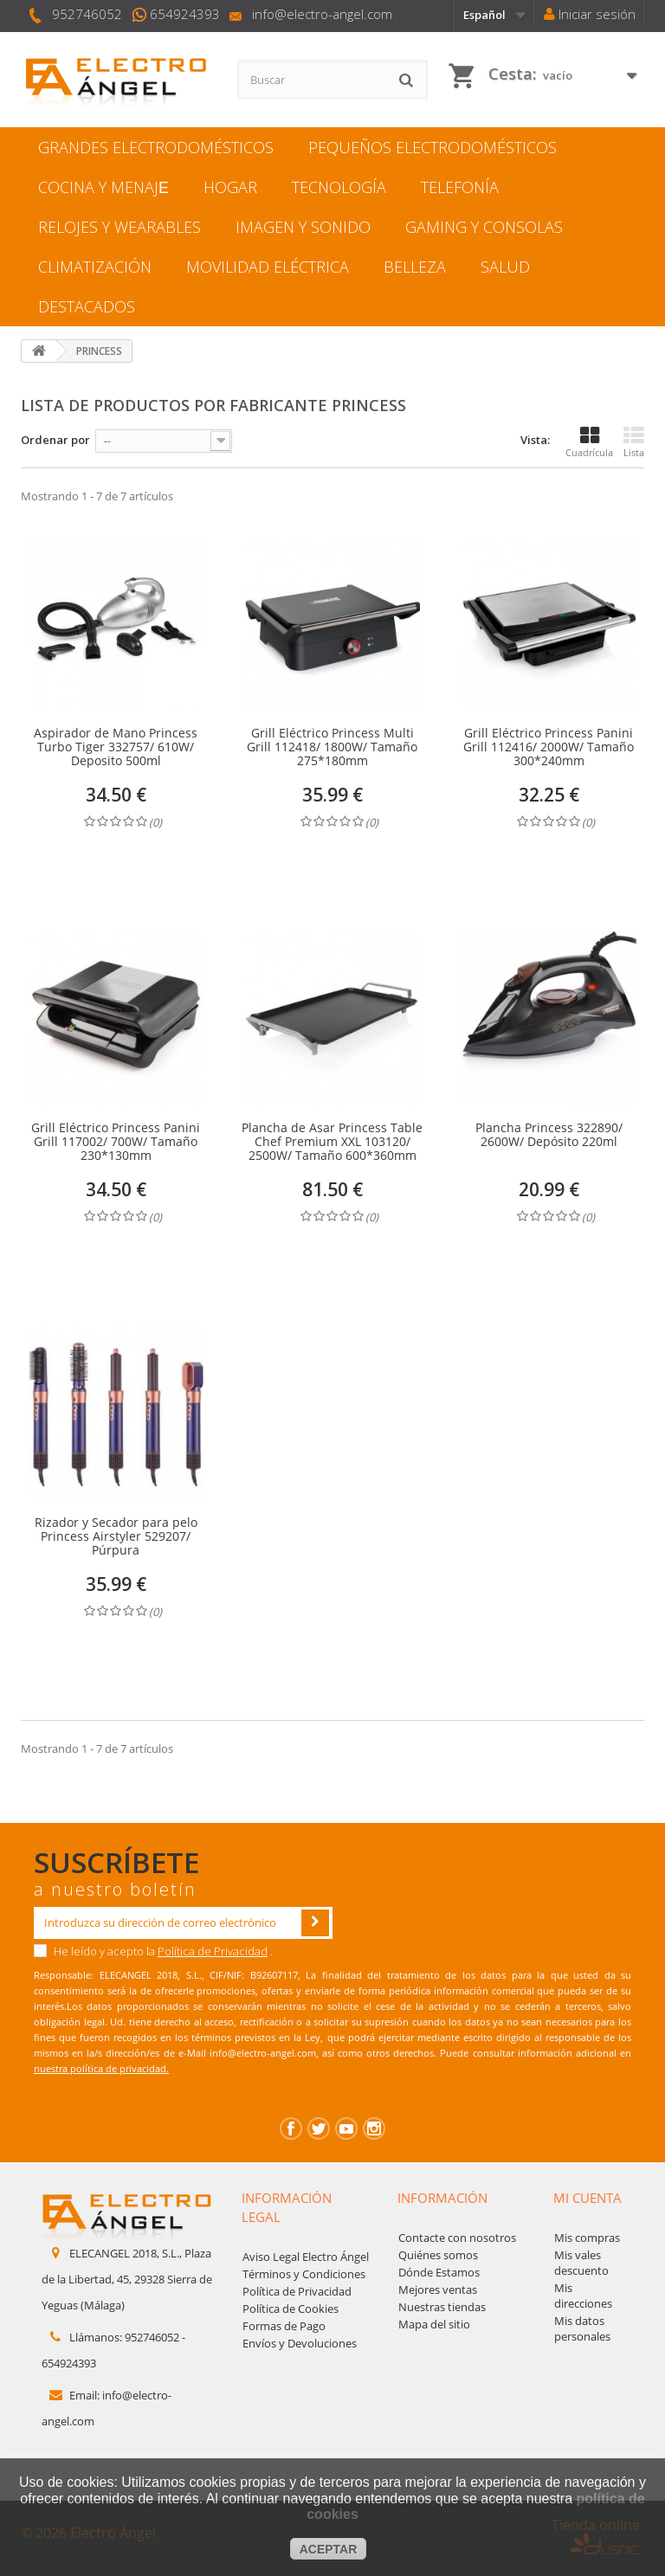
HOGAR (230, 187)
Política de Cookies (290, 2308)
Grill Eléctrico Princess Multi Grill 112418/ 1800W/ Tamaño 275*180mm (332, 747)
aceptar (329, 2549)
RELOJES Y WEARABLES (119, 226)
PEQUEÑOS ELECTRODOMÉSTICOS (432, 147)
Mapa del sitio (434, 2324)
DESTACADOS (86, 306)
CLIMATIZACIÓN (95, 266)
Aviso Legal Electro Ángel (305, 2256)
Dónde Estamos (439, 2272)
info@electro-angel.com (322, 14)
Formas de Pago (284, 2326)
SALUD (505, 266)
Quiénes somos (438, 2255)
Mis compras (587, 2237)
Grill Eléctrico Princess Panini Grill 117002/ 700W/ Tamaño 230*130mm (115, 1141)
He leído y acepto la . (153, 1951)
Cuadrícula (589, 442)
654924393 (185, 14)
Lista (633, 442)
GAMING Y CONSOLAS (484, 226)
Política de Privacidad (213, 1951)
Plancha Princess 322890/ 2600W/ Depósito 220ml (549, 1135)
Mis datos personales (582, 2328)
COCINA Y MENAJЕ (103, 187)
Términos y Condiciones (303, 2274)
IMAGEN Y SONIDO (303, 226)
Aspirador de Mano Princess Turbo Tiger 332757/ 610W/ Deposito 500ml (115, 747)
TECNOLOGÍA (339, 187)
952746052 (87, 14)
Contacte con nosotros (457, 2237)
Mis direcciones (583, 2295)
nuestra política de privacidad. (101, 2068)
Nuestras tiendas (442, 2307)
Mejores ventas (437, 2289)
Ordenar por (55, 440)
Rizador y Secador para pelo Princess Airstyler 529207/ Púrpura (116, 1536)
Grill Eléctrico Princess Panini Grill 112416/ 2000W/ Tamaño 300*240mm (548, 747)
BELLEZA (415, 266)
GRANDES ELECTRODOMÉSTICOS (156, 147)
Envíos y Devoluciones (299, 2343)
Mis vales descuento (581, 2262)
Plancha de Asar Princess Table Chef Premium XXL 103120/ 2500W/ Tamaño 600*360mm (332, 1141)
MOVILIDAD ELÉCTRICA (267, 266)
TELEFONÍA (460, 187)
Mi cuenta (587, 2197)
